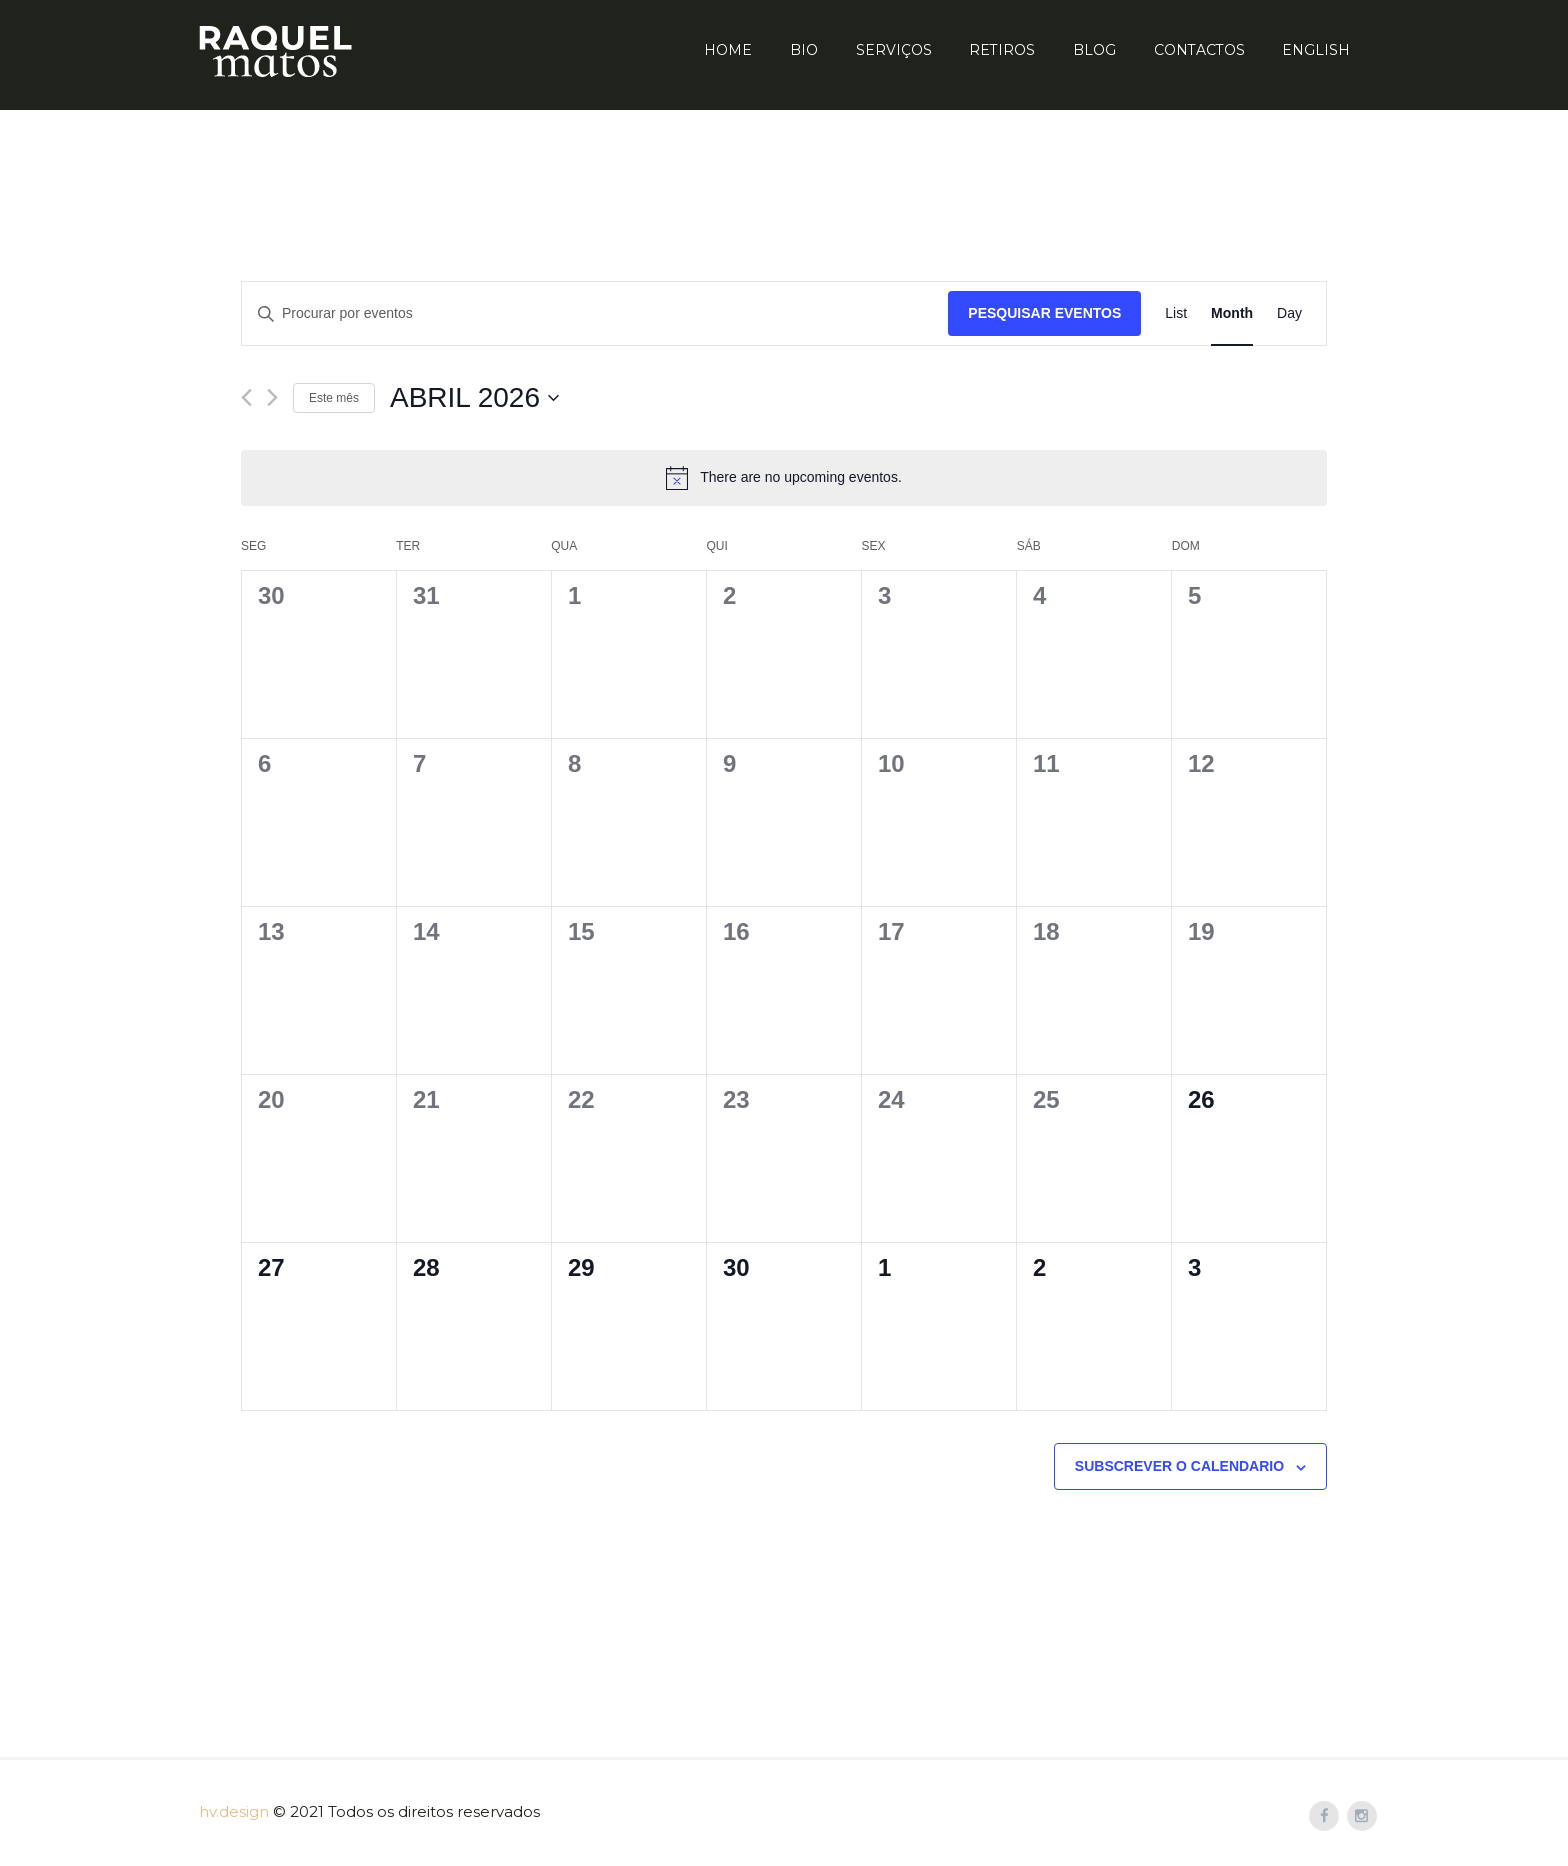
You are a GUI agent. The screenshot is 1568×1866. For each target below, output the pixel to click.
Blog (1094, 50)
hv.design (234, 1811)
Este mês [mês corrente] (334, 398)
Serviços (894, 50)
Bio (804, 50)
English (1316, 50)
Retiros (1002, 50)
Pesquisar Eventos (1044, 313)
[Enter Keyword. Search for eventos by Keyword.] (595, 313)
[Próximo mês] (272, 397)
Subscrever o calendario (1179, 1466)
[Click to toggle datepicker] (474, 398)
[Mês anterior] (246, 397)
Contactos (1199, 50)
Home (728, 50)
